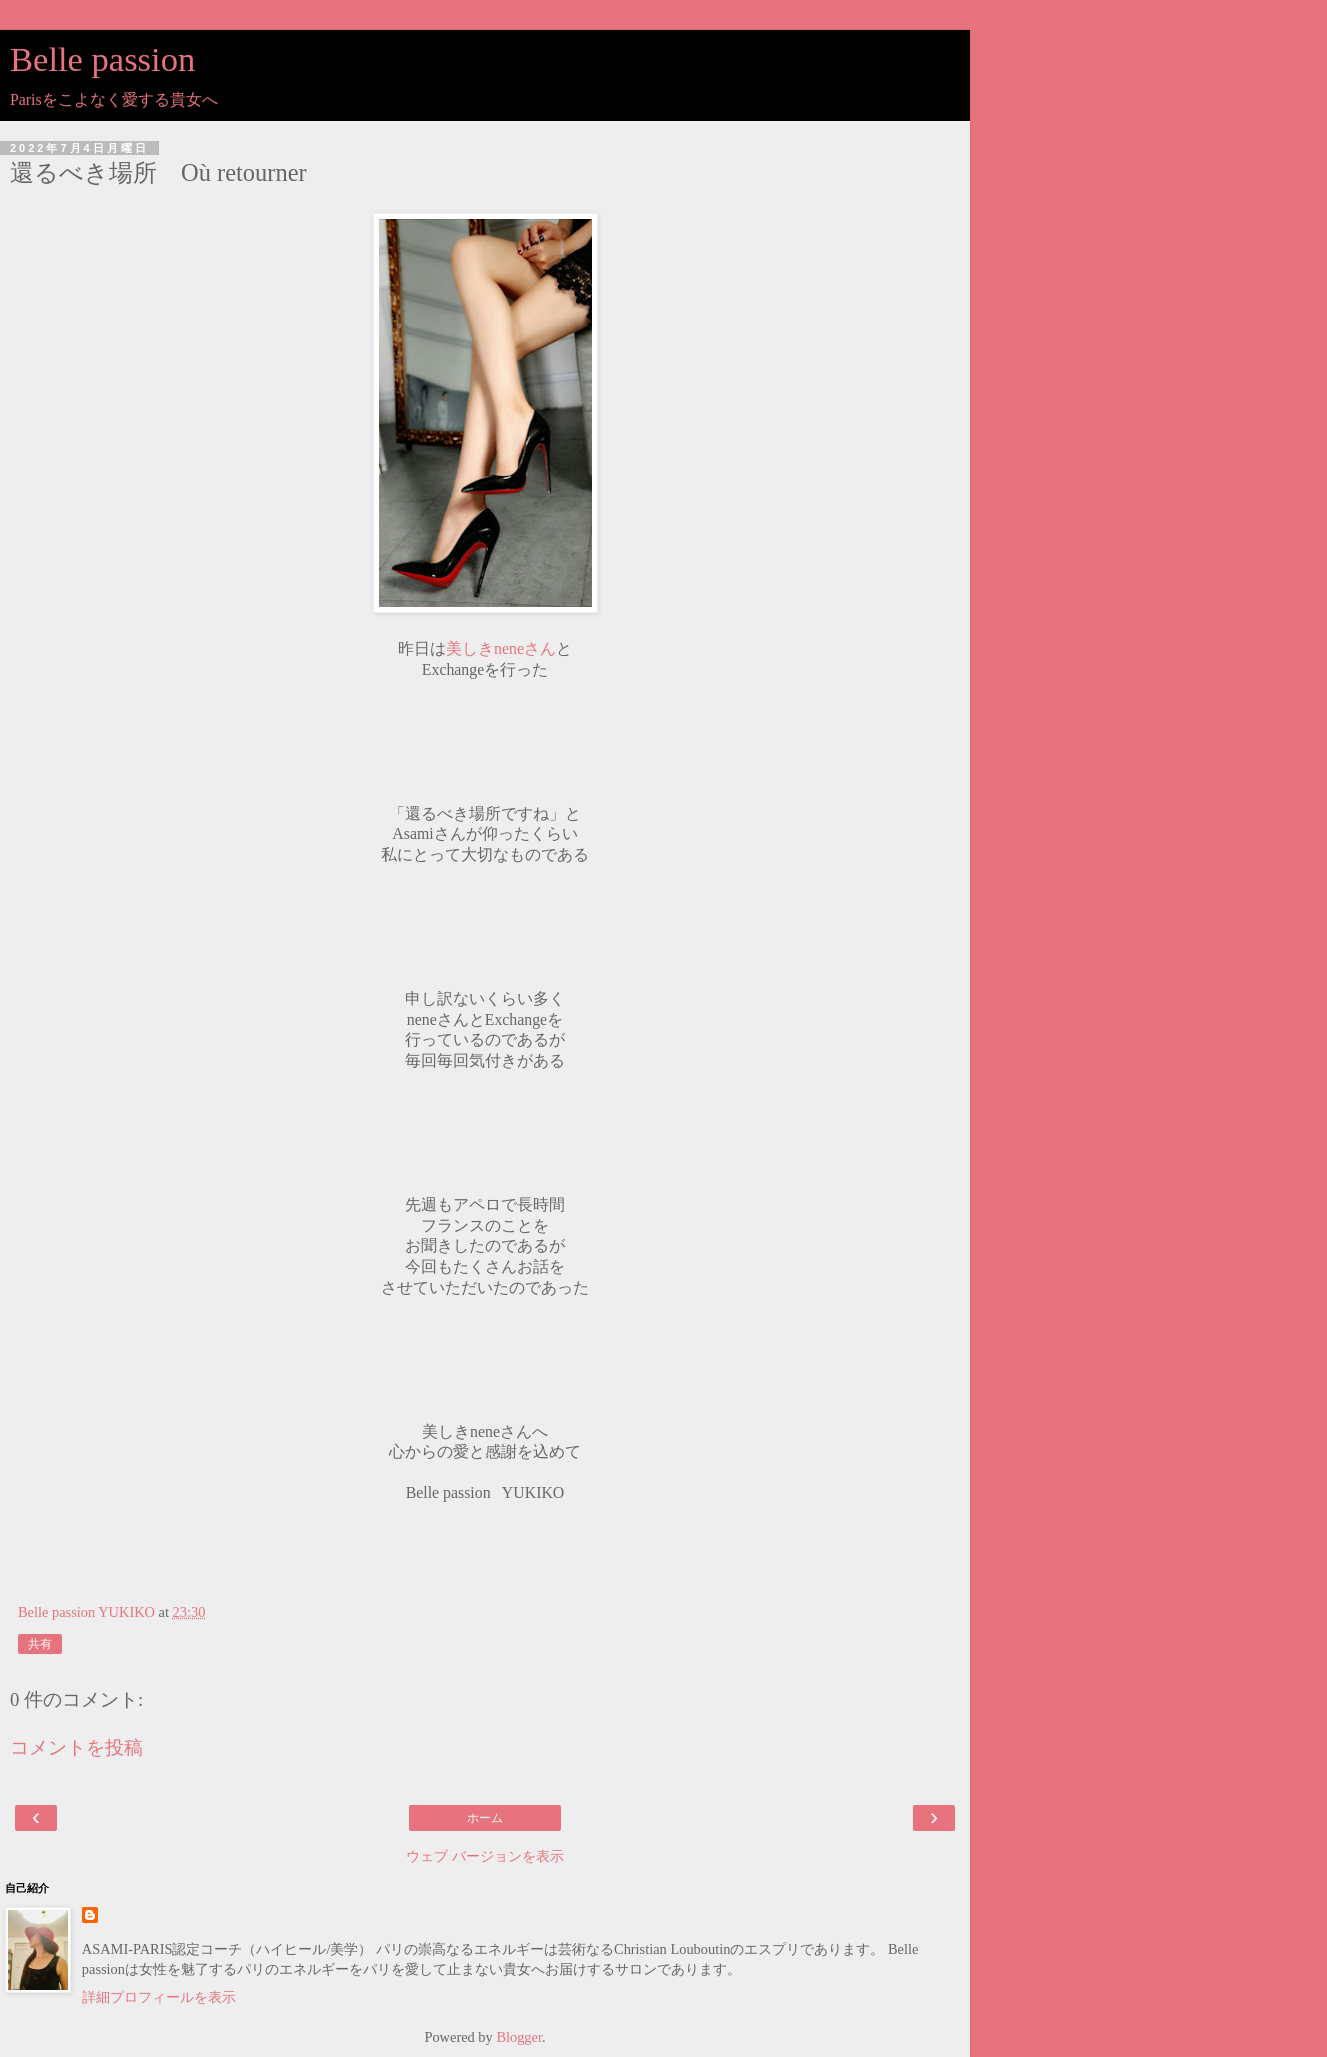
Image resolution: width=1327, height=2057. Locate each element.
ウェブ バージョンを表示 (485, 1856)
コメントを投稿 (76, 1747)
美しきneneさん (501, 648)
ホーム (485, 1818)
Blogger (519, 2037)
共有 (40, 1644)
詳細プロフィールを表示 (159, 1997)
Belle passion (102, 59)
